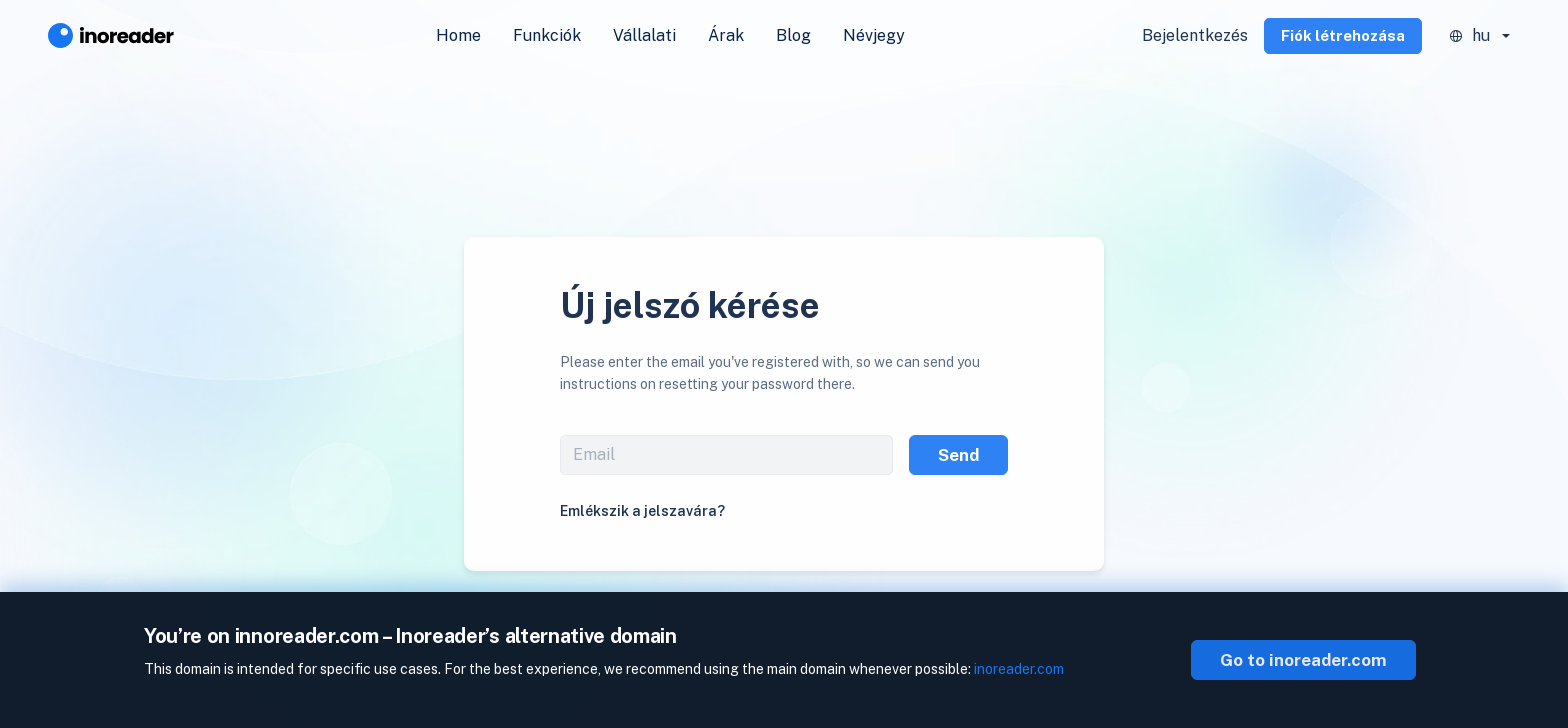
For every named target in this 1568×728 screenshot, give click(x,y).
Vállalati (644, 35)
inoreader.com (1019, 669)
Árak (726, 35)
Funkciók (547, 35)
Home (458, 35)
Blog (793, 35)
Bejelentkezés (1195, 35)
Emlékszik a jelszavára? (642, 511)
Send (958, 455)
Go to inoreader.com (1303, 660)
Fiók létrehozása (1343, 35)
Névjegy (874, 35)
